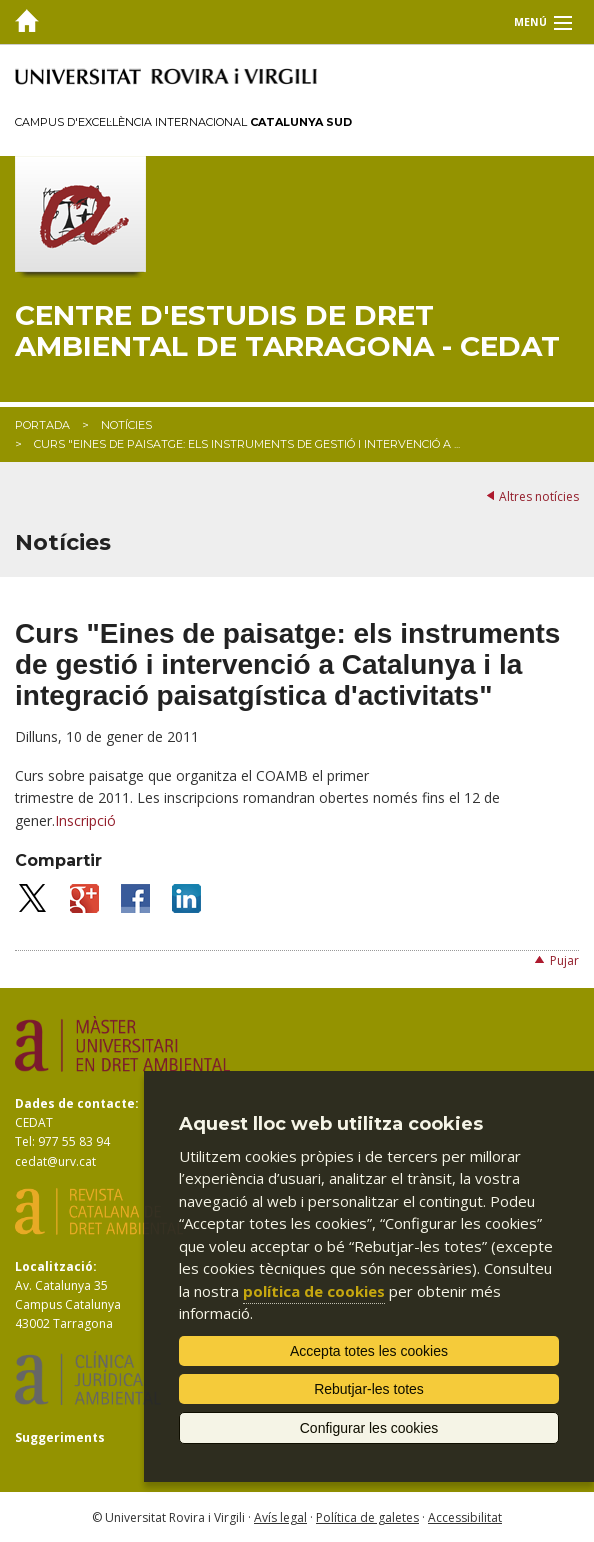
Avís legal (280, 1517)
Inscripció (85, 820)
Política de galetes (367, 1517)
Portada (42, 425)
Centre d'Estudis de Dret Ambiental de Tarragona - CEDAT (287, 331)
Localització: (56, 1266)
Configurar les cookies (369, 1428)
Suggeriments (60, 1437)
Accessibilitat (465, 1517)
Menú (530, 22)
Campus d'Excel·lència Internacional (183, 122)
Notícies (126, 425)
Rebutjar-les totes (369, 1389)
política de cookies (314, 1291)
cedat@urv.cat (55, 1161)
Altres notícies (539, 496)
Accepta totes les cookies (369, 1351)
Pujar (564, 960)
